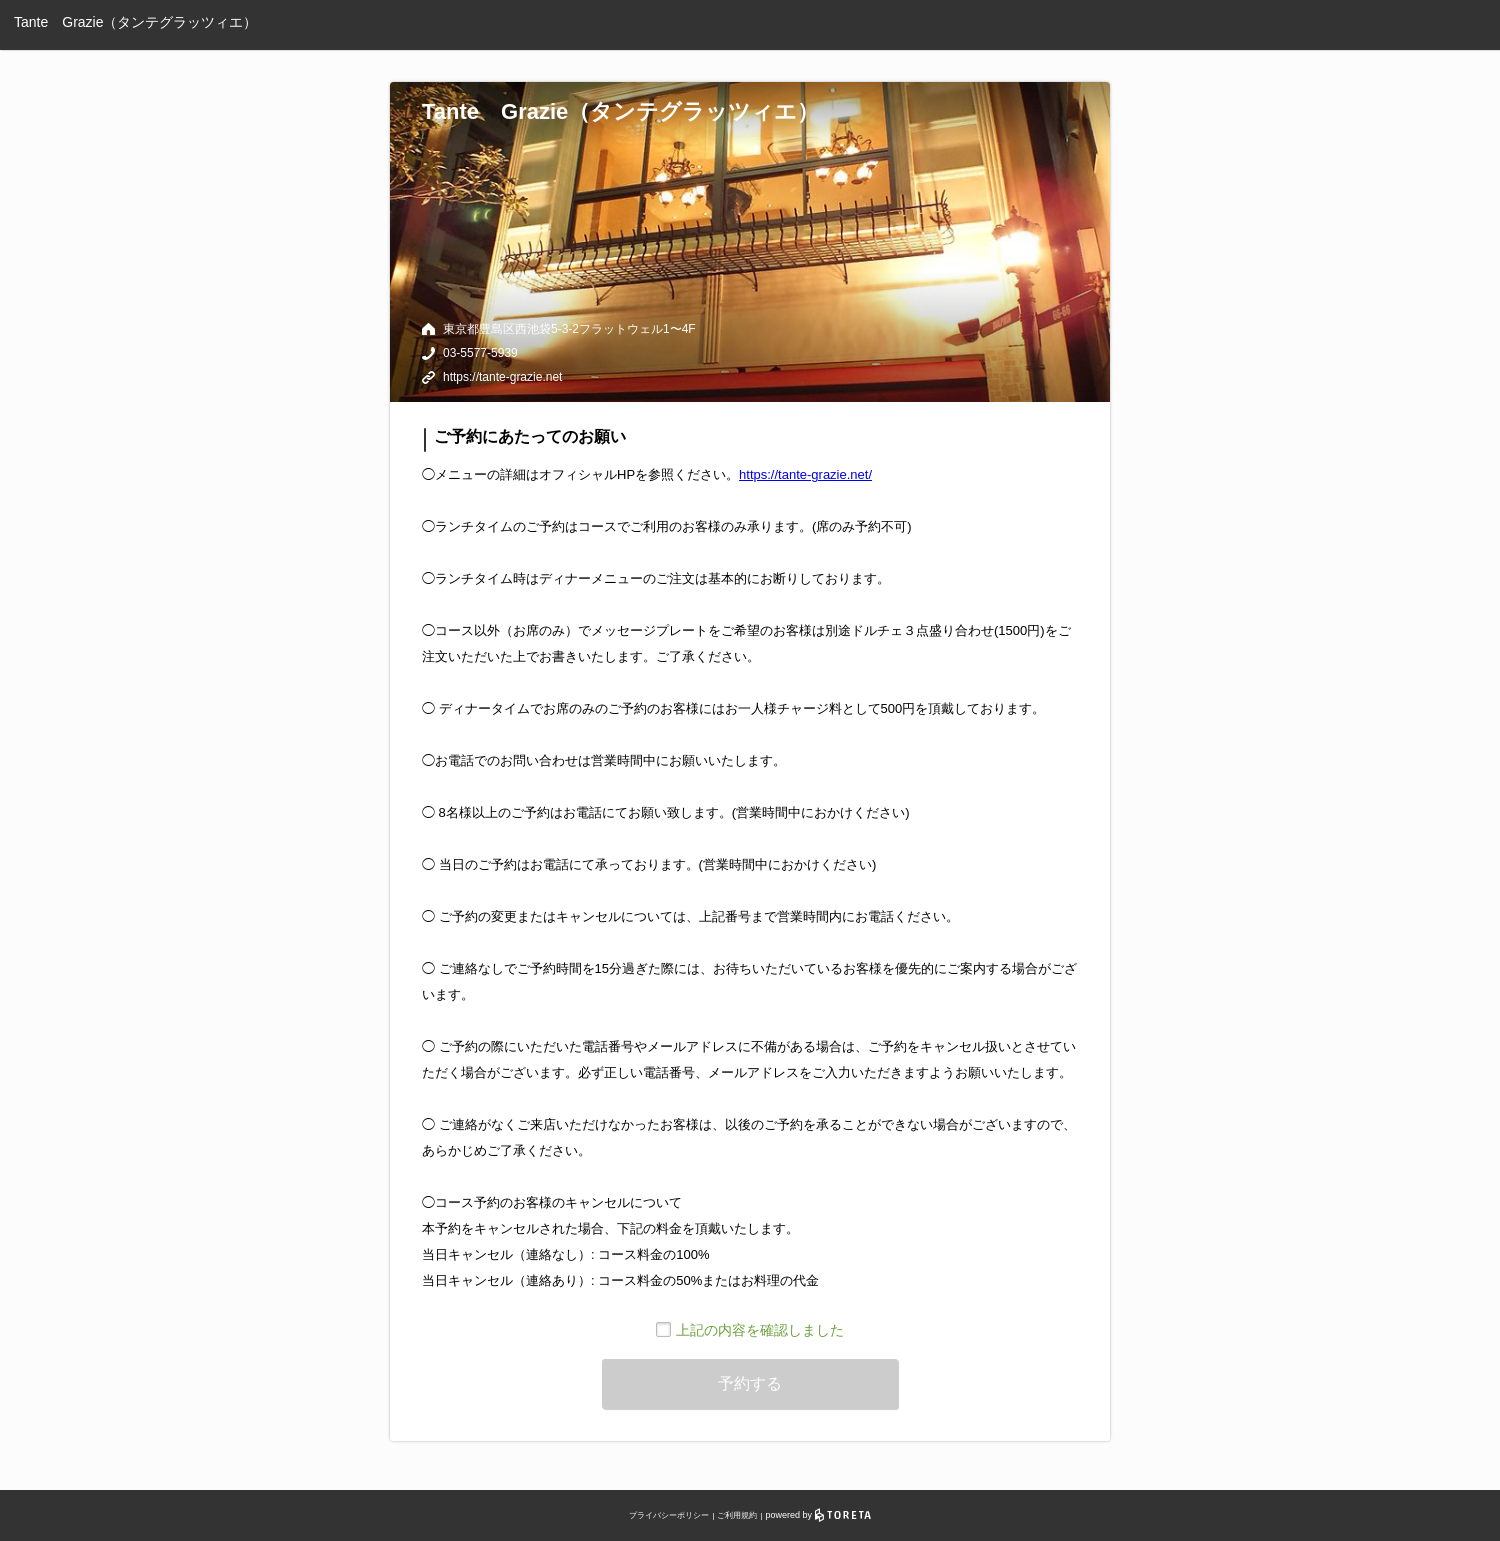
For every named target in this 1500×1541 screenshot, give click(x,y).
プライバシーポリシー (669, 1515)
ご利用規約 (737, 1515)
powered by (818, 1515)
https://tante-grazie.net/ (805, 474)
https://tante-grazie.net (502, 377)
